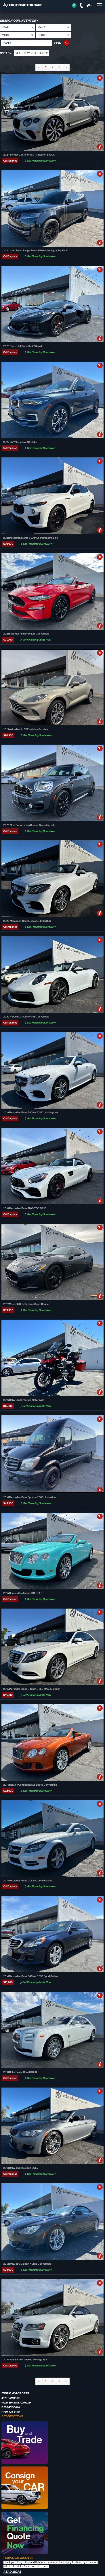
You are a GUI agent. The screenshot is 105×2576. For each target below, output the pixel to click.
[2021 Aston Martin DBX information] (100, 721)
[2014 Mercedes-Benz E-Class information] (100, 1968)
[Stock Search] (26, 43)
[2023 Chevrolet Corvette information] (100, 338)
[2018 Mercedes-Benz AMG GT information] (100, 1200)
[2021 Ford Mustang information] (100, 626)
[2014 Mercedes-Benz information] (100, 1873)
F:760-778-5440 (10, 2411)
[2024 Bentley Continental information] (100, 147)
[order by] (31, 53)
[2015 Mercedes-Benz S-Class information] (100, 1681)
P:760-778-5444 (10, 2407)
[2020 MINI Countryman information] (100, 817)
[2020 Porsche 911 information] (100, 1009)
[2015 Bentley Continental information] (100, 1585)
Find (57, 43)
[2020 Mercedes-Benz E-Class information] (100, 913)
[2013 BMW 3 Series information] (100, 2160)
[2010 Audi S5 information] (100, 2352)
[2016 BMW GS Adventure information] (100, 1392)
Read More (12, 2571)
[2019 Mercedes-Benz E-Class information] (100, 1105)
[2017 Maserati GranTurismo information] (100, 1296)
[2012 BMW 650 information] (100, 2256)
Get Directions (12, 2416)
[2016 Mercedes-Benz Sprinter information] (100, 1489)
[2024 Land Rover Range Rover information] (100, 243)
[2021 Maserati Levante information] (100, 530)
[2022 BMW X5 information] (100, 434)
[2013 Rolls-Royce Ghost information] (100, 2064)
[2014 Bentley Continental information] (100, 1777)
